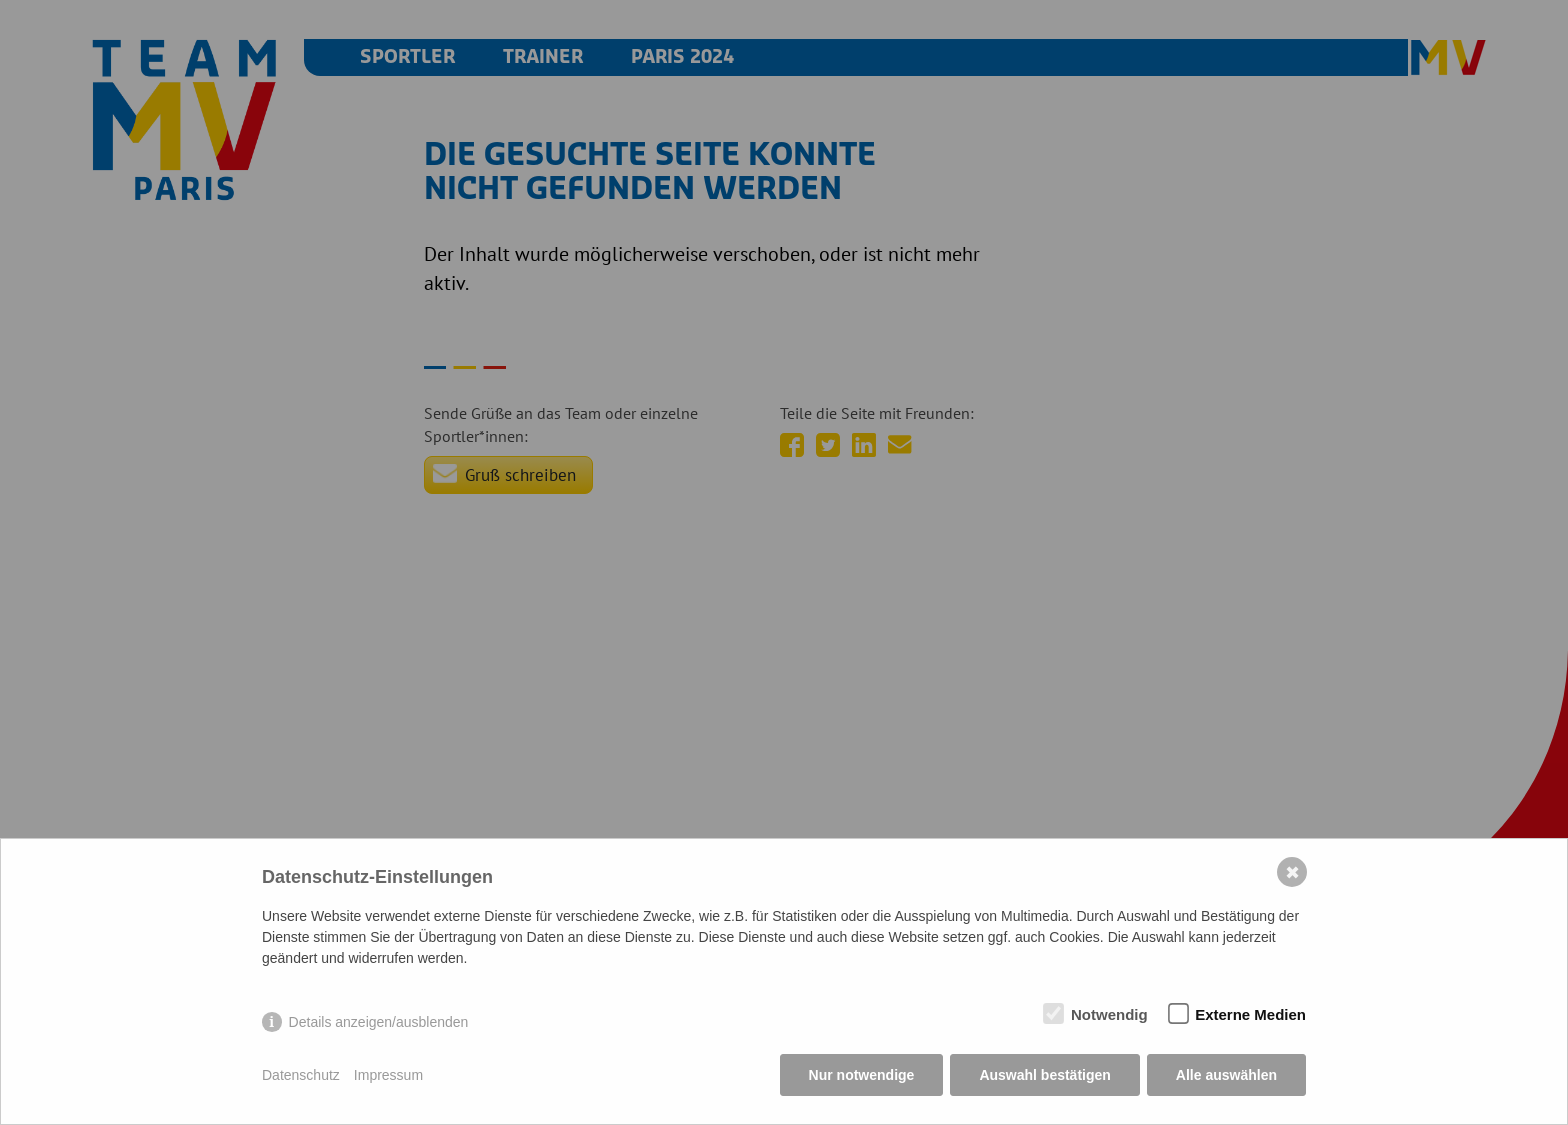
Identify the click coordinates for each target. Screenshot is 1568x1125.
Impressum (388, 1075)
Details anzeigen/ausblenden (379, 1022)
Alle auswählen (1226, 1075)
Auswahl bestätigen (1044, 1075)
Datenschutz (301, 1075)
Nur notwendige (862, 1075)
